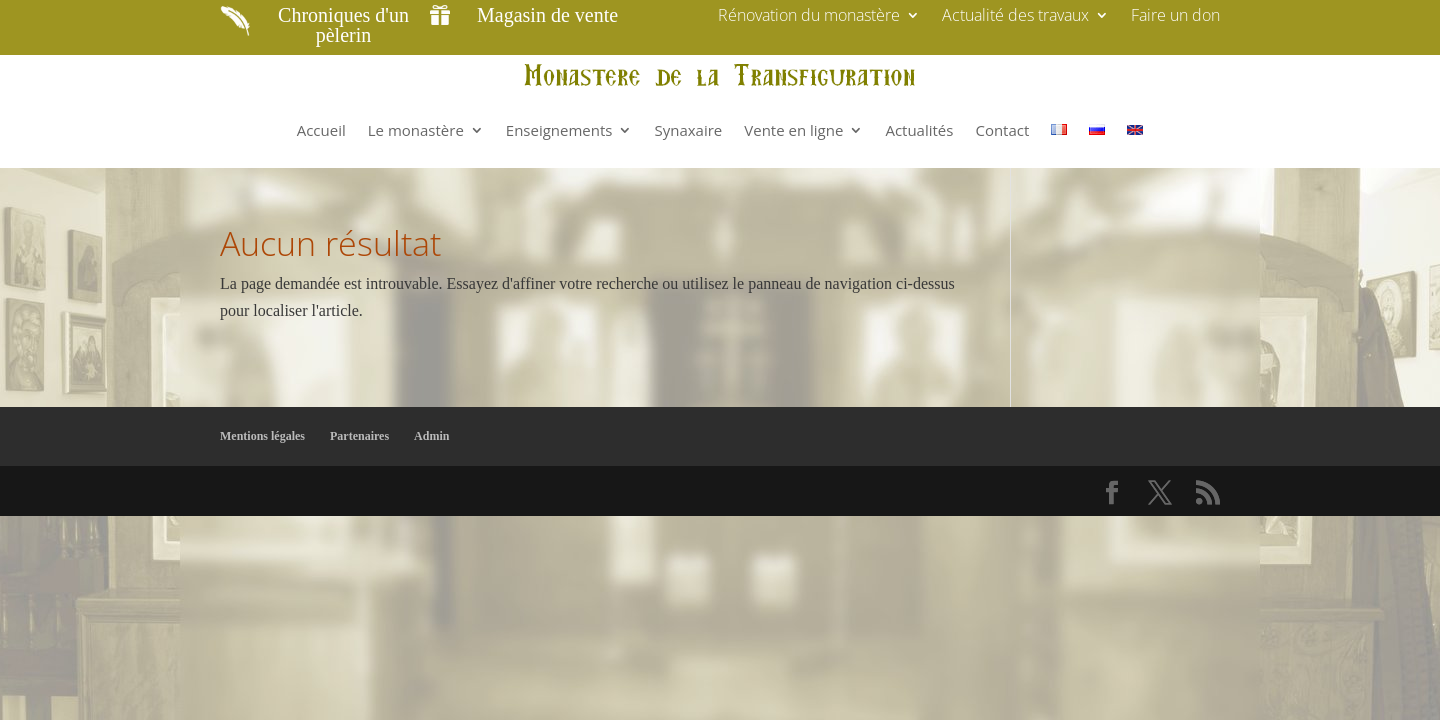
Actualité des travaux (1015, 17)
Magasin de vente (547, 15)
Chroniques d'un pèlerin (343, 25)
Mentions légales (262, 436)
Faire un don (1175, 17)
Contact (1002, 130)
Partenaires (359, 436)
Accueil (321, 130)
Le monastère (416, 130)
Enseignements (559, 130)
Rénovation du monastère (809, 17)
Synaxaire (688, 130)
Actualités (919, 130)
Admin (431, 436)
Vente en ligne (793, 130)
